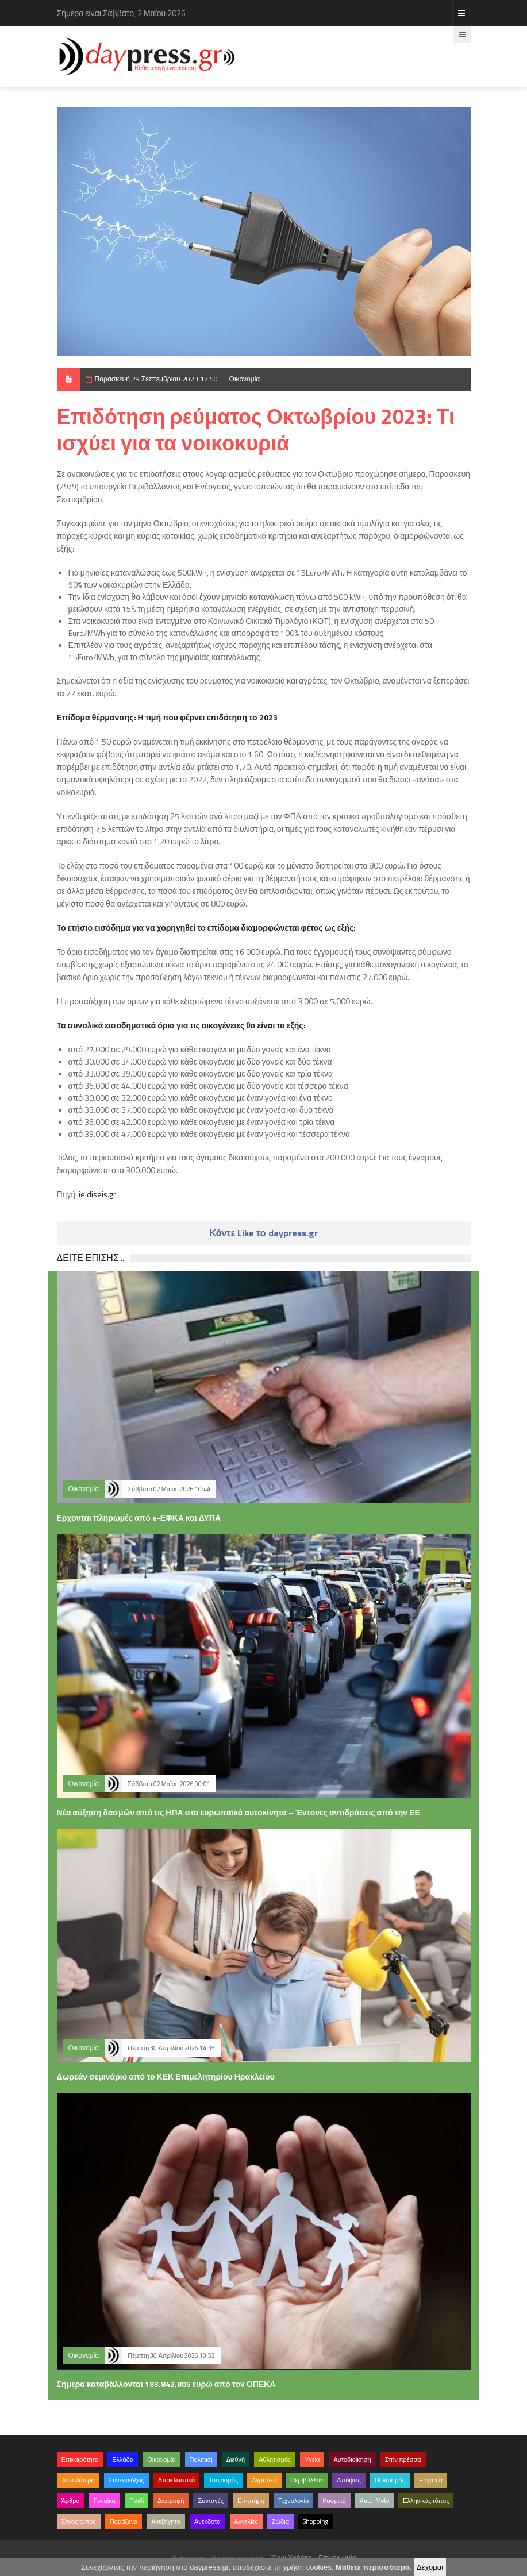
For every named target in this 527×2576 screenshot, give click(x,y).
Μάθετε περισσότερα (373, 2567)
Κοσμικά (334, 2500)
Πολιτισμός (390, 2480)
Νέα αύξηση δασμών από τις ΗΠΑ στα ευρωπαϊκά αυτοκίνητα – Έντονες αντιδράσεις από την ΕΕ (238, 1812)
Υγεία (312, 2459)
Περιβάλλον (307, 2480)
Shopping (315, 2521)
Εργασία (431, 2480)
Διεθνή (235, 2459)
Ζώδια (280, 2521)
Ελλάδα (122, 2459)
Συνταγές (211, 2500)
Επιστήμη (250, 2500)
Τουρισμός (223, 2480)
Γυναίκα (105, 2500)
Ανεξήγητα (165, 2521)
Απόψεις (349, 2480)
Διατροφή (170, 2500)
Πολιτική (201, 2459)
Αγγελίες (246, 2521)
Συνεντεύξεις (126, 2480)
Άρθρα (70, 2500)
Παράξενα (124, 2521)
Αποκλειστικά (176, 2480)
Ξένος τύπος (78, 2521)
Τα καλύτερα (78, 2480)
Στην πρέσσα (403, 2459)
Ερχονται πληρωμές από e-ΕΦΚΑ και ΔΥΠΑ (139, 1517)
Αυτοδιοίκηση (352, 2459)
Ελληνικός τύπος (426, 2500)
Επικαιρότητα (80, 2459)
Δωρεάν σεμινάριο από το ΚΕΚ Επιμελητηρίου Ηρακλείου (166, 2076)
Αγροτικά (264, 2480)
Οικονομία (244, 378)
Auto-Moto (374, 2500)
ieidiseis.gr (97, 1194)
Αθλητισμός (275, 2459)
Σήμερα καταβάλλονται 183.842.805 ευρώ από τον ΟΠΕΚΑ (166, 2384)
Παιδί (136, 2500)
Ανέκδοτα (207, 2521)
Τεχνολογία (293, 2500)
